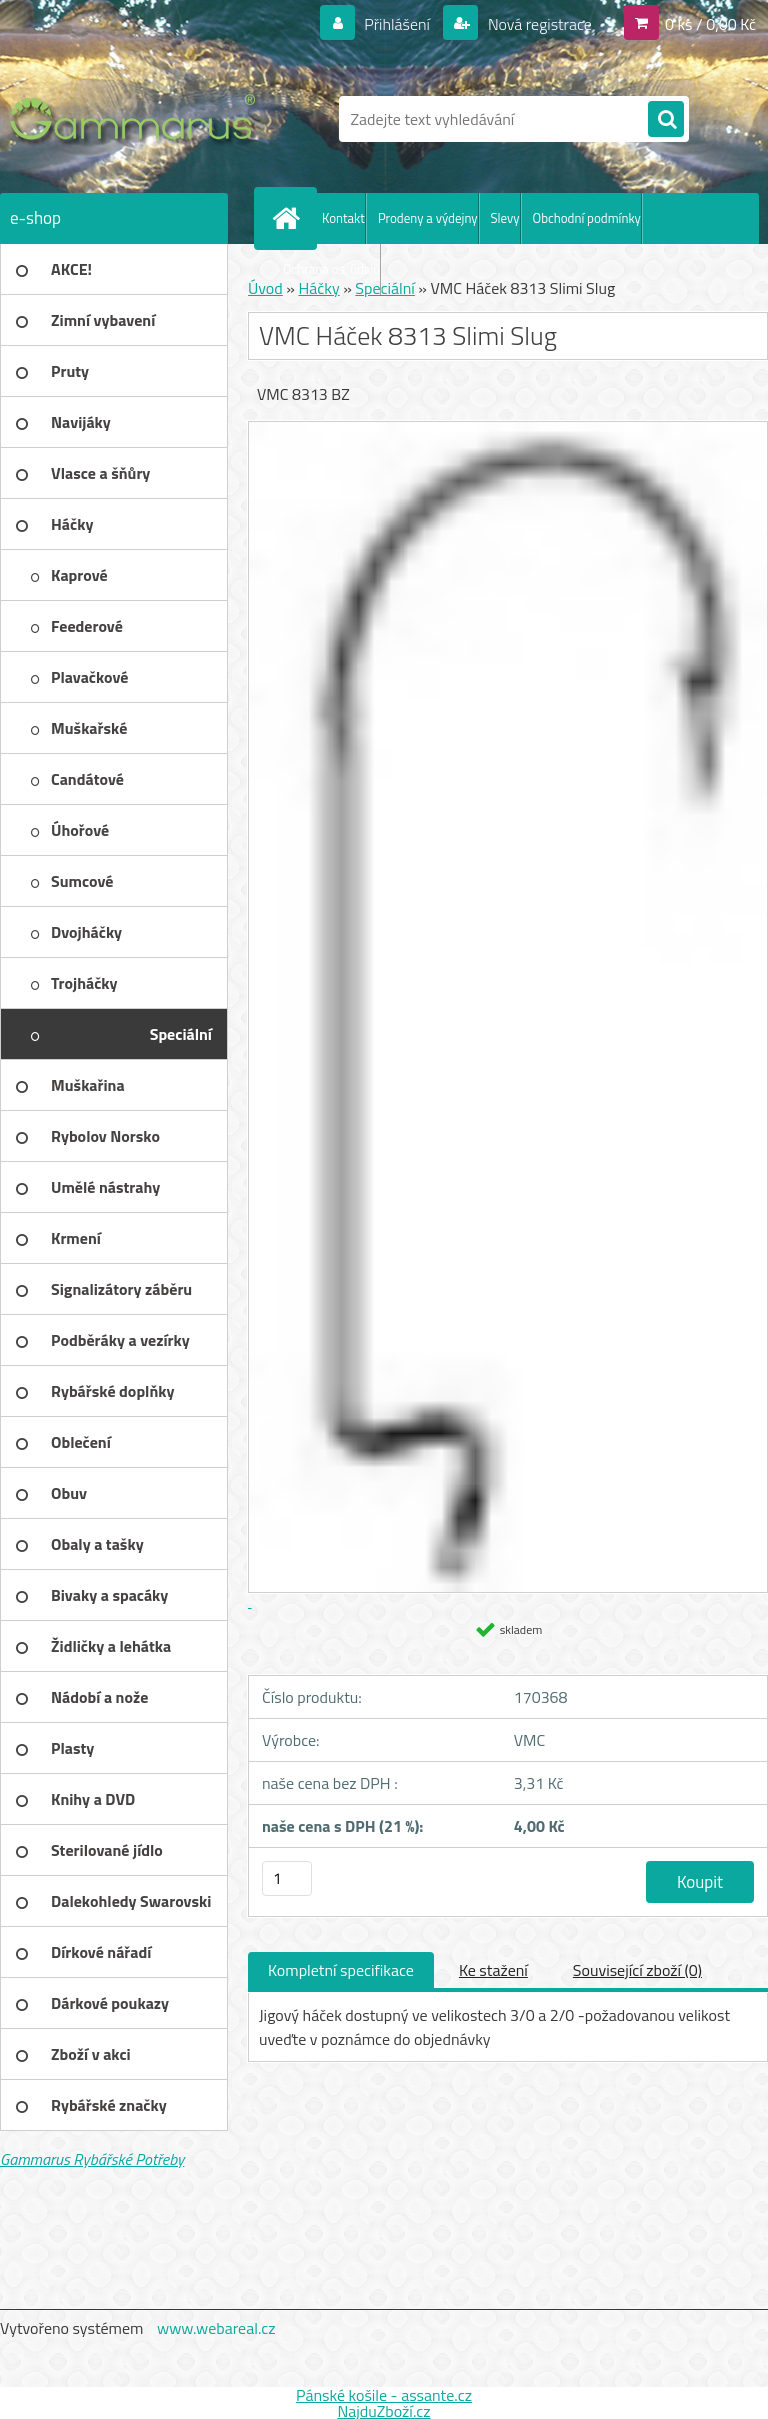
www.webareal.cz (216, 2328)
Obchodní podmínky (587, 218)
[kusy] (287, 1878)
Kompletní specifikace (341, 1970)
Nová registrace (538, 24)
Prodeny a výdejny (428, 218)
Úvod (265, 288)
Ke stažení (493, 1970)
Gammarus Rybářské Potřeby (92, 2159)
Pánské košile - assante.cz (384, 2395)
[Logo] (137, 119)
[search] (666, 120)
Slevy (505, 218)
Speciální (384, 288)
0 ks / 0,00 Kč (710, 24)
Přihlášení (397, 24)
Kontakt (343, 218)
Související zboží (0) (637, 1970)
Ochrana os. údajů (331, 269)
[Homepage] (290, 218)
